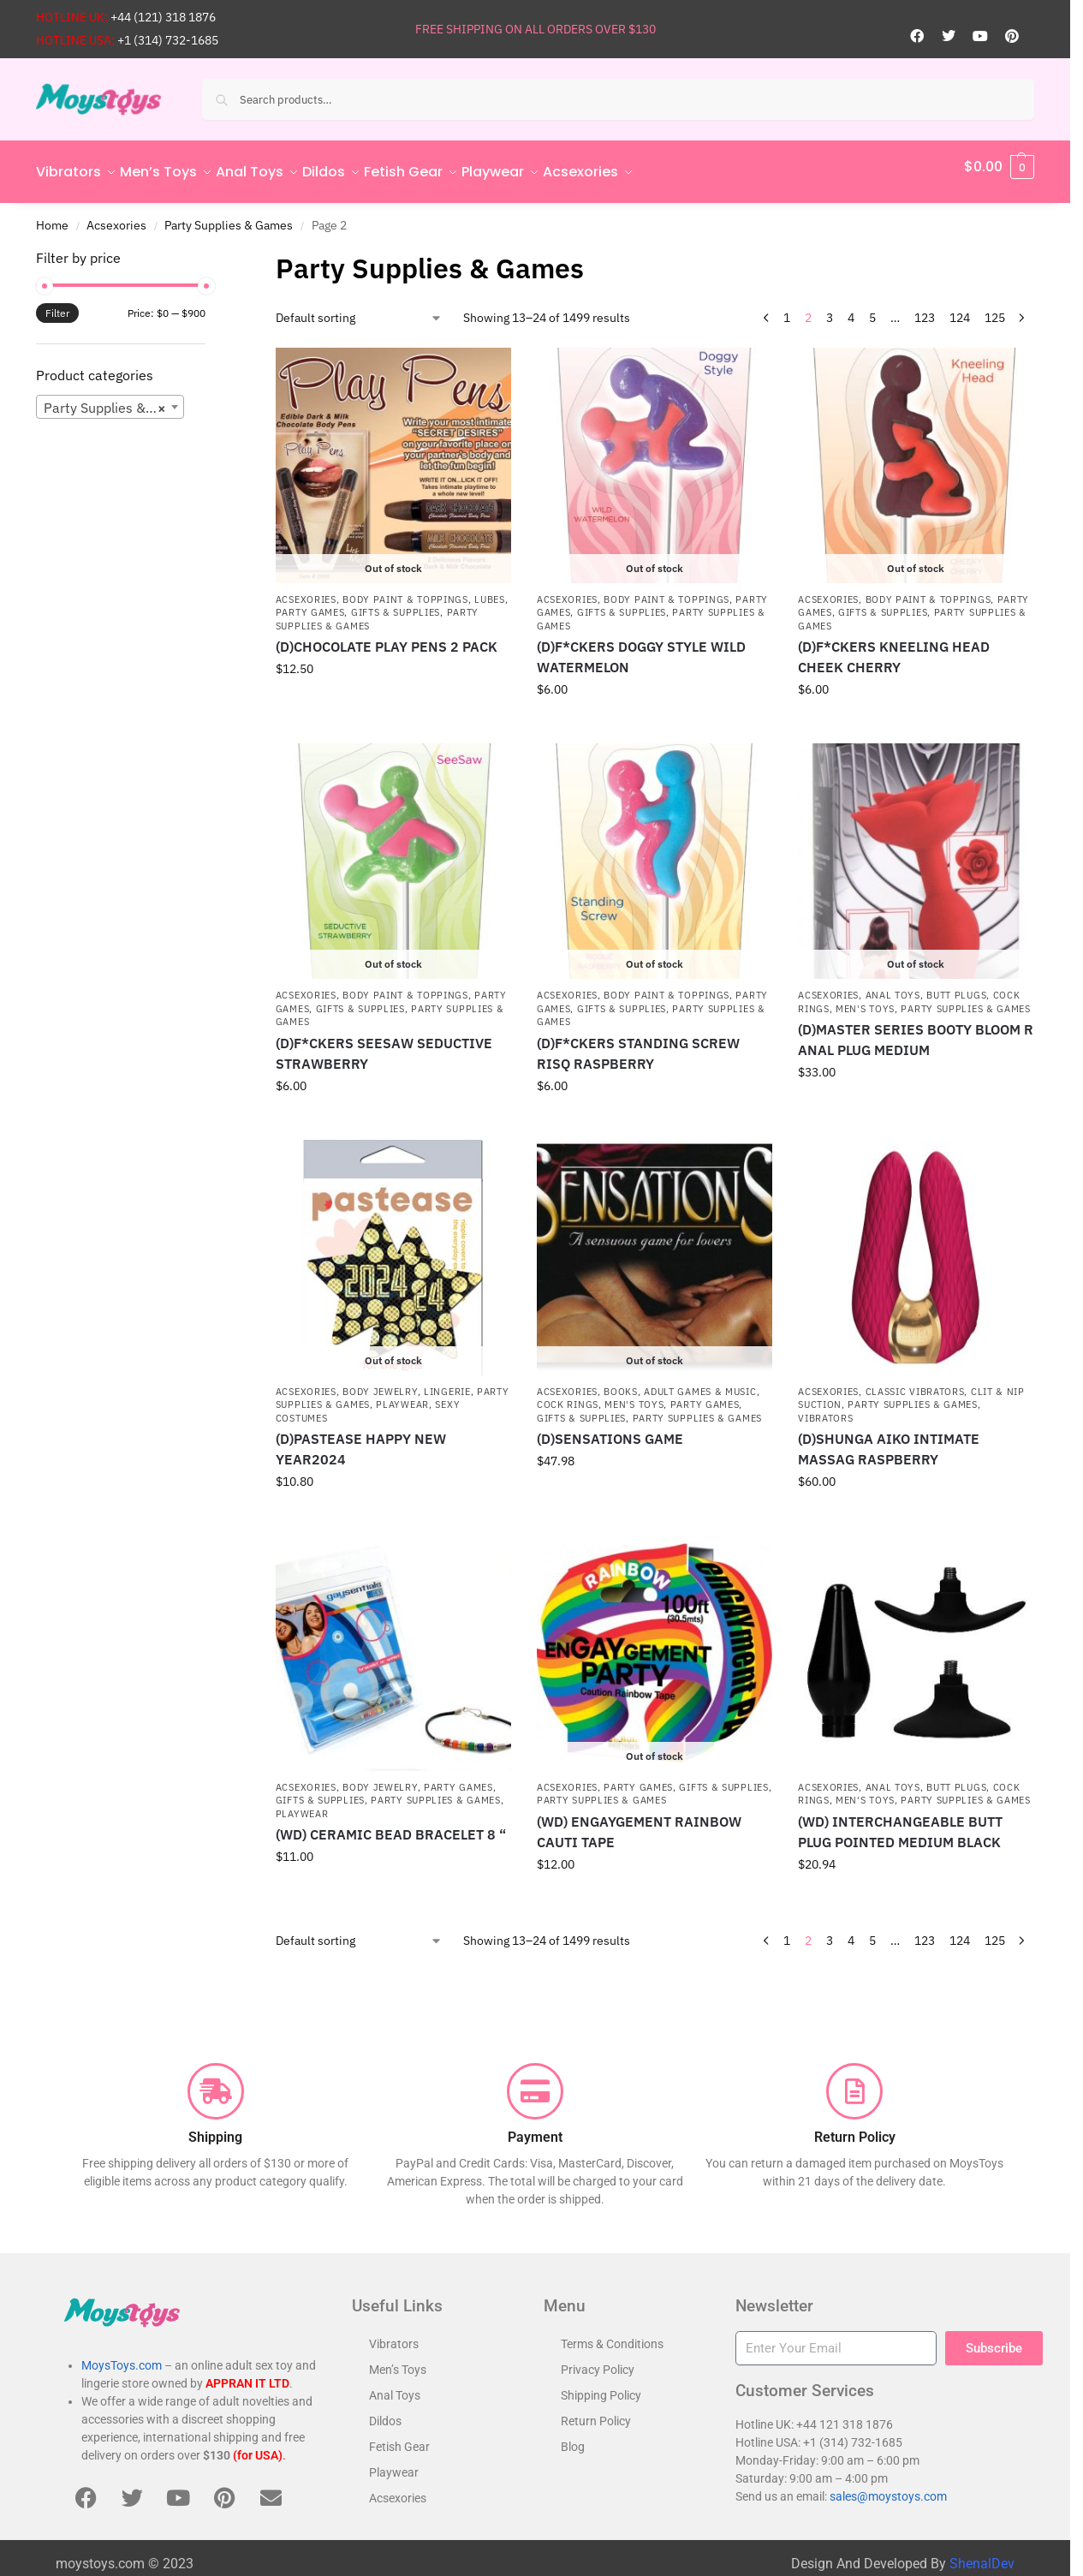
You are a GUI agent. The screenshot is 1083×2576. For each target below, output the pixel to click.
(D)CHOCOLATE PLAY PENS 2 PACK (386, 637)
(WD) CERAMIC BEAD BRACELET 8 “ (391, 1825)
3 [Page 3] (829, 308)
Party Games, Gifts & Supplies (358, 603)
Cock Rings (567, 1395)
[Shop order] (359, 309)
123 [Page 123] (924, 308)
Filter (57, 303)
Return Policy (596, 2411)
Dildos (385, 2411)
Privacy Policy (597, 2360)
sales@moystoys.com (888, 2487)
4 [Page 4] (851, 308)
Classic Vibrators (915, 1382)
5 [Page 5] (872, 308)
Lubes (489, 590)
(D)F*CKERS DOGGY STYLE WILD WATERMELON (641, 647)
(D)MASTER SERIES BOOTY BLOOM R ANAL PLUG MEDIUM (915, 1030)
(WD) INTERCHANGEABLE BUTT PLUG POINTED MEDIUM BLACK (900, 1822)
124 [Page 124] (959, 308)
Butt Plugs (956, 986)
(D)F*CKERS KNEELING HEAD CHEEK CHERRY (894, 647)
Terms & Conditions (612, 2334)
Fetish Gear (399, 2437)
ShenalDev (982, 2554)
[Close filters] (210, 249)
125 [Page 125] (995, 308)
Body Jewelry (379, 1382)
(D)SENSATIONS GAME (610, 1429)
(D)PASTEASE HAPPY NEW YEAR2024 (361, 1439)
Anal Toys (893, 986)
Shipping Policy (601, 2386)
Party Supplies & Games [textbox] (113, 398)
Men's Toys (865, 999)
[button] (999, 167)
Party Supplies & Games (228, 215)
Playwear (402, 1395)
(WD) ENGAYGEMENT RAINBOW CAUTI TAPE (639, 1822)
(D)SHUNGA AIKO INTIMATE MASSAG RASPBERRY (888, 1439)
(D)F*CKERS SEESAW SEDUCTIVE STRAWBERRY (384, 1043)
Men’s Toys (397, 2360)
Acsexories (116, 215)
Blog (573, 2437)
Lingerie (447, 1382)
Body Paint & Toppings (405, 590)
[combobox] (110, 397)
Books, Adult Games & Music (680, 1382)
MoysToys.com (121, 2356)
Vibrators (825, 1408)
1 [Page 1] (786, 308)
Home (52, 215)
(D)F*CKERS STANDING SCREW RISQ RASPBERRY (638, 1043)
